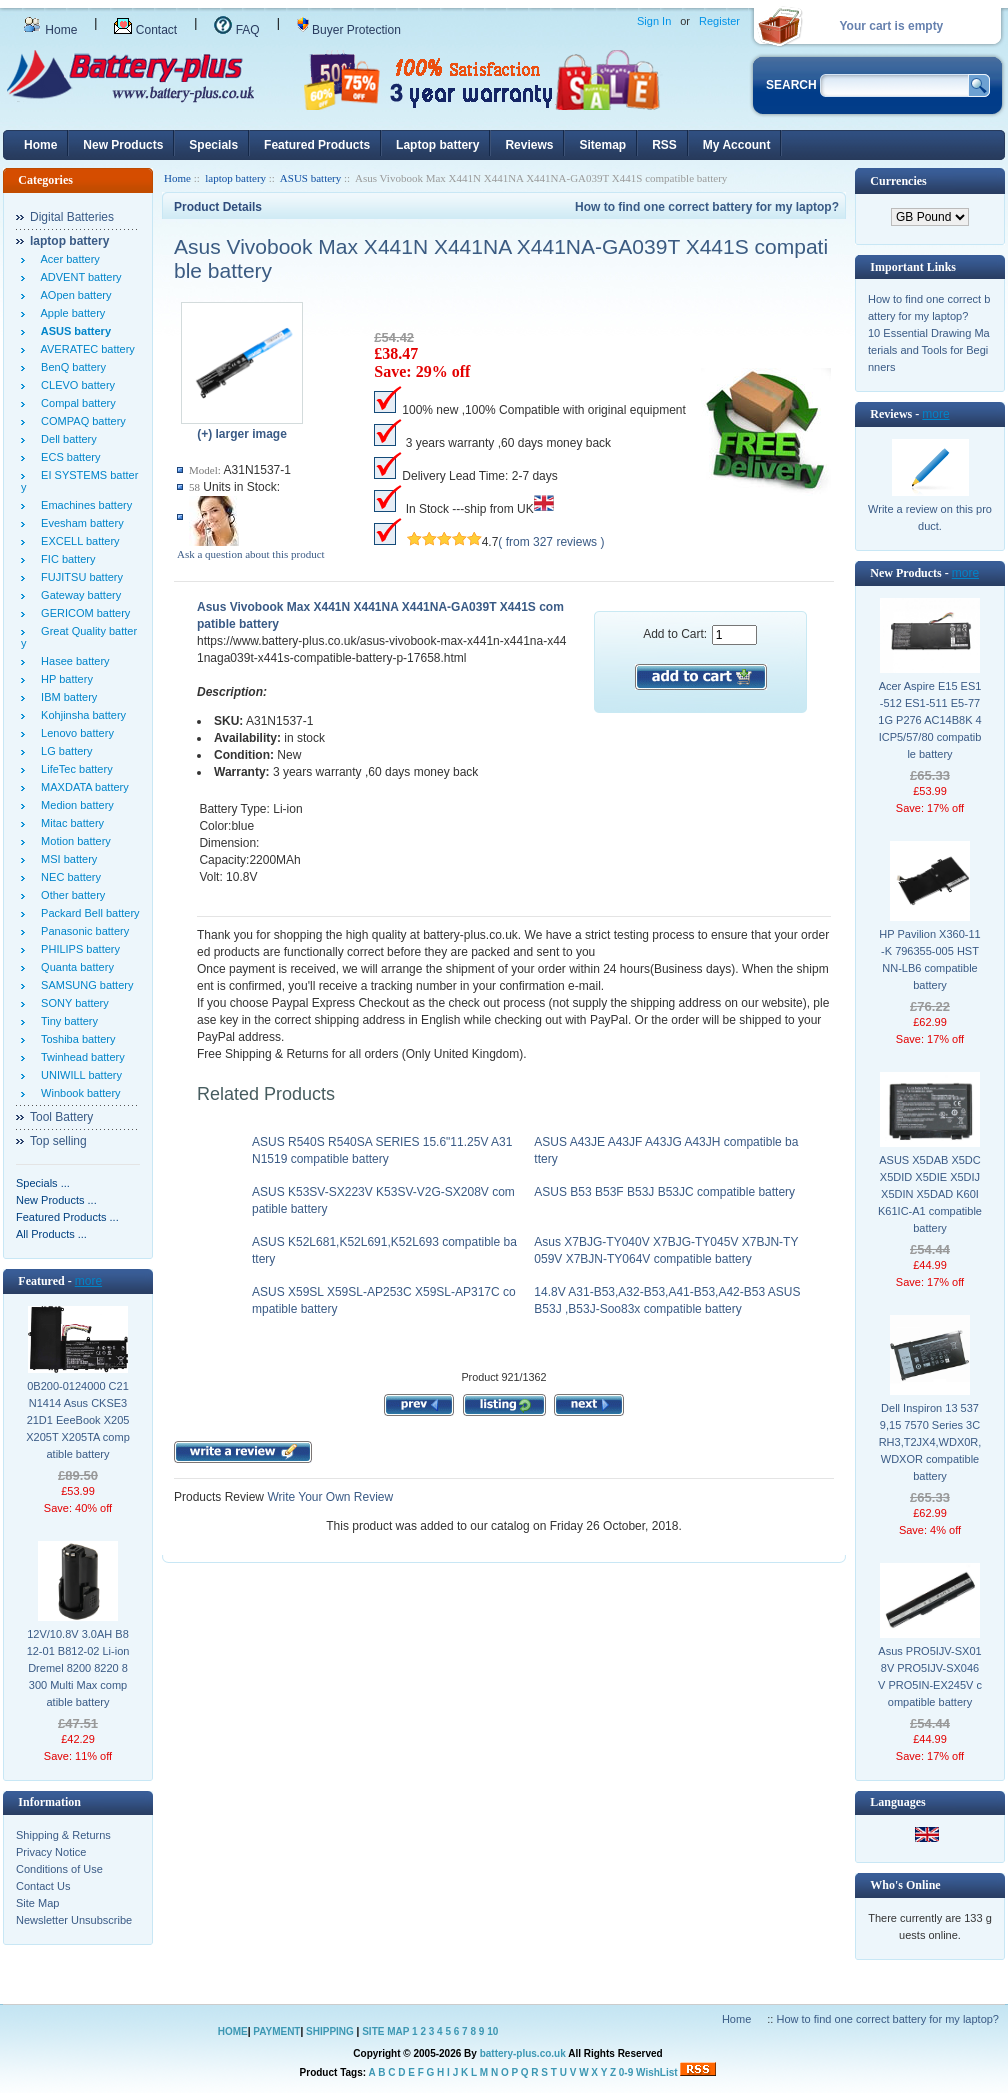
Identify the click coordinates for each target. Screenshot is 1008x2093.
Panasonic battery (82, 931)
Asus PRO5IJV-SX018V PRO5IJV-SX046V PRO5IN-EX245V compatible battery (930, 1676)
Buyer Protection (349, 30)
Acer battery (67, 259)
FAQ (236, 30)
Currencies (898, 181)
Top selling (58, 1141)
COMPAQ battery (80, 421)
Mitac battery (69, 823)
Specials (213, 145)
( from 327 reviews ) (551, 542)
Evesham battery (79, 523)
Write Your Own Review (328, 1497)
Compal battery (75, 403)
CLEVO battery (75, 385)
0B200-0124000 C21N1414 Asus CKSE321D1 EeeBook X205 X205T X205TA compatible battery (78, 1420)
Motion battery (73, 841)
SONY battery (72, 1003)
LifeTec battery (74, 769)
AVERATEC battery (85, 349)
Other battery (70, 895)
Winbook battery (78, 1093)
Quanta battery (74, 967)
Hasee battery (72, 661)
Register (719, 21)
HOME (233, 2031)
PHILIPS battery (77, 949)
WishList (657, 2072)
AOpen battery (73, 295)
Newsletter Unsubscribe (74, 1920)
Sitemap (602, 145)
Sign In (654, 21)
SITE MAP (385, 2031)
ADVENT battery (78, 277)
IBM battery (66, 697)
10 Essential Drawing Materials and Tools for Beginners (929, 350)
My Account (737, 145)
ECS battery (67, 457)
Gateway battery (78, 595)
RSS (664, 145)
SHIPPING (330, 2031)
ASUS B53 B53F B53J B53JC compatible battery (664, 1192)
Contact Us (43, 1886)
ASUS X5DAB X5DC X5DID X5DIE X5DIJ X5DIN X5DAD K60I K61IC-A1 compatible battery (930, 1194)
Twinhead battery (80, 1057)
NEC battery (68, 877)
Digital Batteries (72, 217)
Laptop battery (437, 145)
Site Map (37, 1903)
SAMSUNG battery (84, 985)
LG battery (63, 751)
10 (492, 2031)
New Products (123, 145)
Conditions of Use (59, 1869)
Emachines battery (83, 505)
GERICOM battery (82, 613)
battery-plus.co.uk (523, 2053)
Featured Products (317, 145)
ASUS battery (310, 178)
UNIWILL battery (78, 1075)
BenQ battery (70, 367)
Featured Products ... (67, 1217)
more (88, 1281)
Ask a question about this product (251, 554)
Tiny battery (66, 1021)
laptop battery (235, 178)
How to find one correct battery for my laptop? (707, 207)
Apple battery (70, 313)
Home (50, 30)
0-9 (626, 2072)
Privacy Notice (51, 1852)
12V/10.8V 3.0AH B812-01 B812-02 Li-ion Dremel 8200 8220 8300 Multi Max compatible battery (78, 1668)
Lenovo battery (74, 733)
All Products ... (51, 1234)
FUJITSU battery (79, 577)
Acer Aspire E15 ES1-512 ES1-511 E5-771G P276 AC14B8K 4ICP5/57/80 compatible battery (929, 720)
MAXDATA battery (82, 787)
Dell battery (66, 439)
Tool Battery (61, 1117)
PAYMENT (276, 2031)
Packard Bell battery (87, 913)
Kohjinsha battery (80, 715)
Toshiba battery (75, 1039)
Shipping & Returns (63, 1835)
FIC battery (65, 559)
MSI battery (66, 859)
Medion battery (74, 805)
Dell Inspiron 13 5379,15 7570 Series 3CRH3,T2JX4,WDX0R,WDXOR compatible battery (930, 1442)
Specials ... (43, 1183)
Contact (145, 30)
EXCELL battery (77, 541)
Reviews (529, 145)
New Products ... (56, 1200)
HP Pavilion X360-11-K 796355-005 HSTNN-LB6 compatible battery (929, 959)
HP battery (64, 679)
